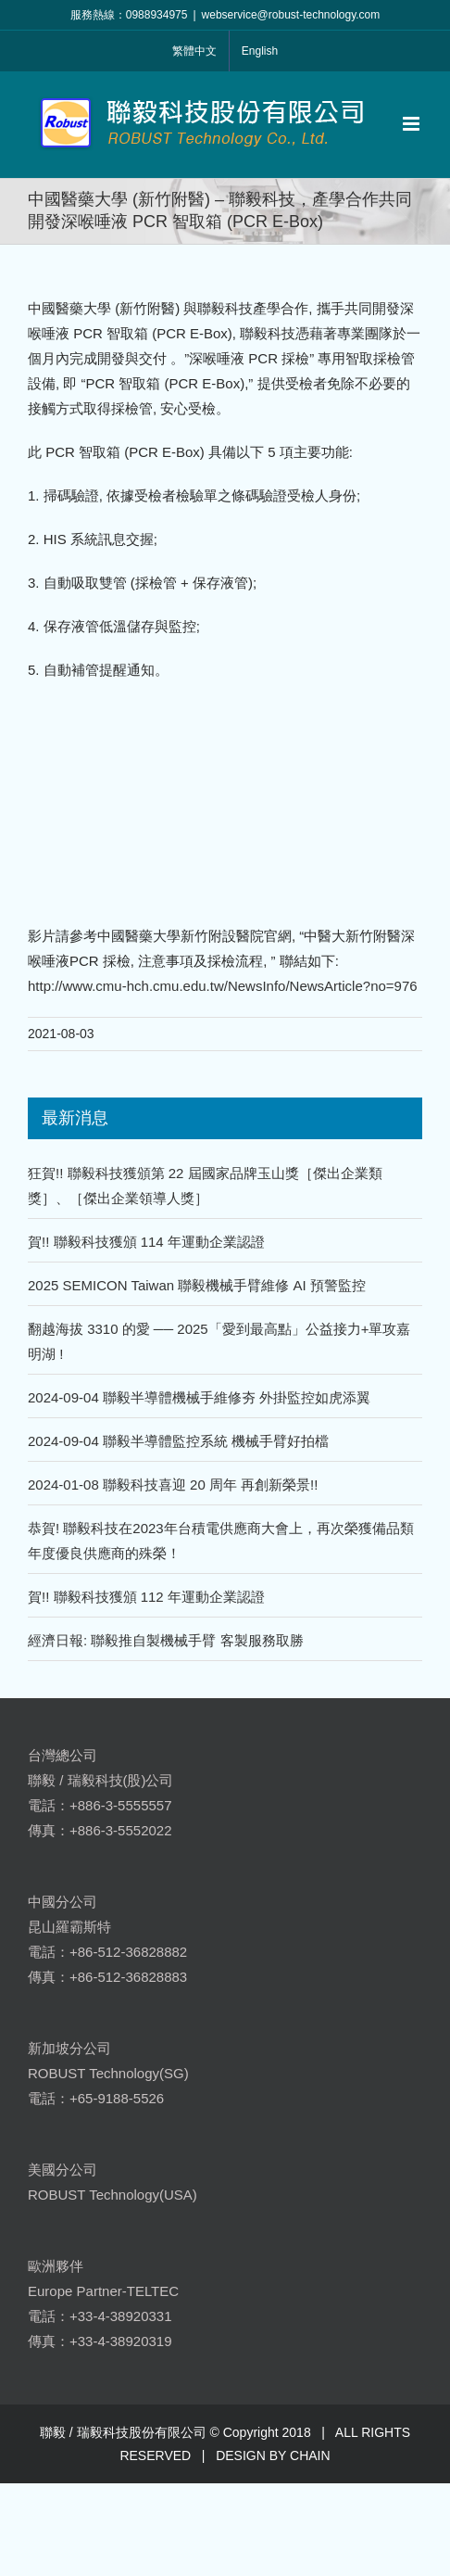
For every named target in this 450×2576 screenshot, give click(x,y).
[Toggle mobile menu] (412, 123)
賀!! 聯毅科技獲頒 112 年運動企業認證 (146, 1597)
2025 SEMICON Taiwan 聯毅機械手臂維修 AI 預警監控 (197, 1285)
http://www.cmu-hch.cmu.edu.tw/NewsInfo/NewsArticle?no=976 (223, 986)
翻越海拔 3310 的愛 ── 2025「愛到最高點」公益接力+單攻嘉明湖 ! (219, 1341)
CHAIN (310, 2455)
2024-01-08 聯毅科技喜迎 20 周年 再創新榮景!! (173, 1484)
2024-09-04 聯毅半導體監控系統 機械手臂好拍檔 (178, 1441)
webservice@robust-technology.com (291, 14)
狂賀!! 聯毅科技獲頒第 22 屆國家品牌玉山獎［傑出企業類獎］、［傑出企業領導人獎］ (205, 1185)
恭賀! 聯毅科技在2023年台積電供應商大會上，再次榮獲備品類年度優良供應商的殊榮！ (221, 1540)
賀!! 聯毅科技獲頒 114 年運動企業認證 (146, 1242)
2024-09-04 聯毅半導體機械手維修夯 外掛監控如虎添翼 (199, 1397)
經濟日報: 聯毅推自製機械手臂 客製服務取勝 (166, 1640)
